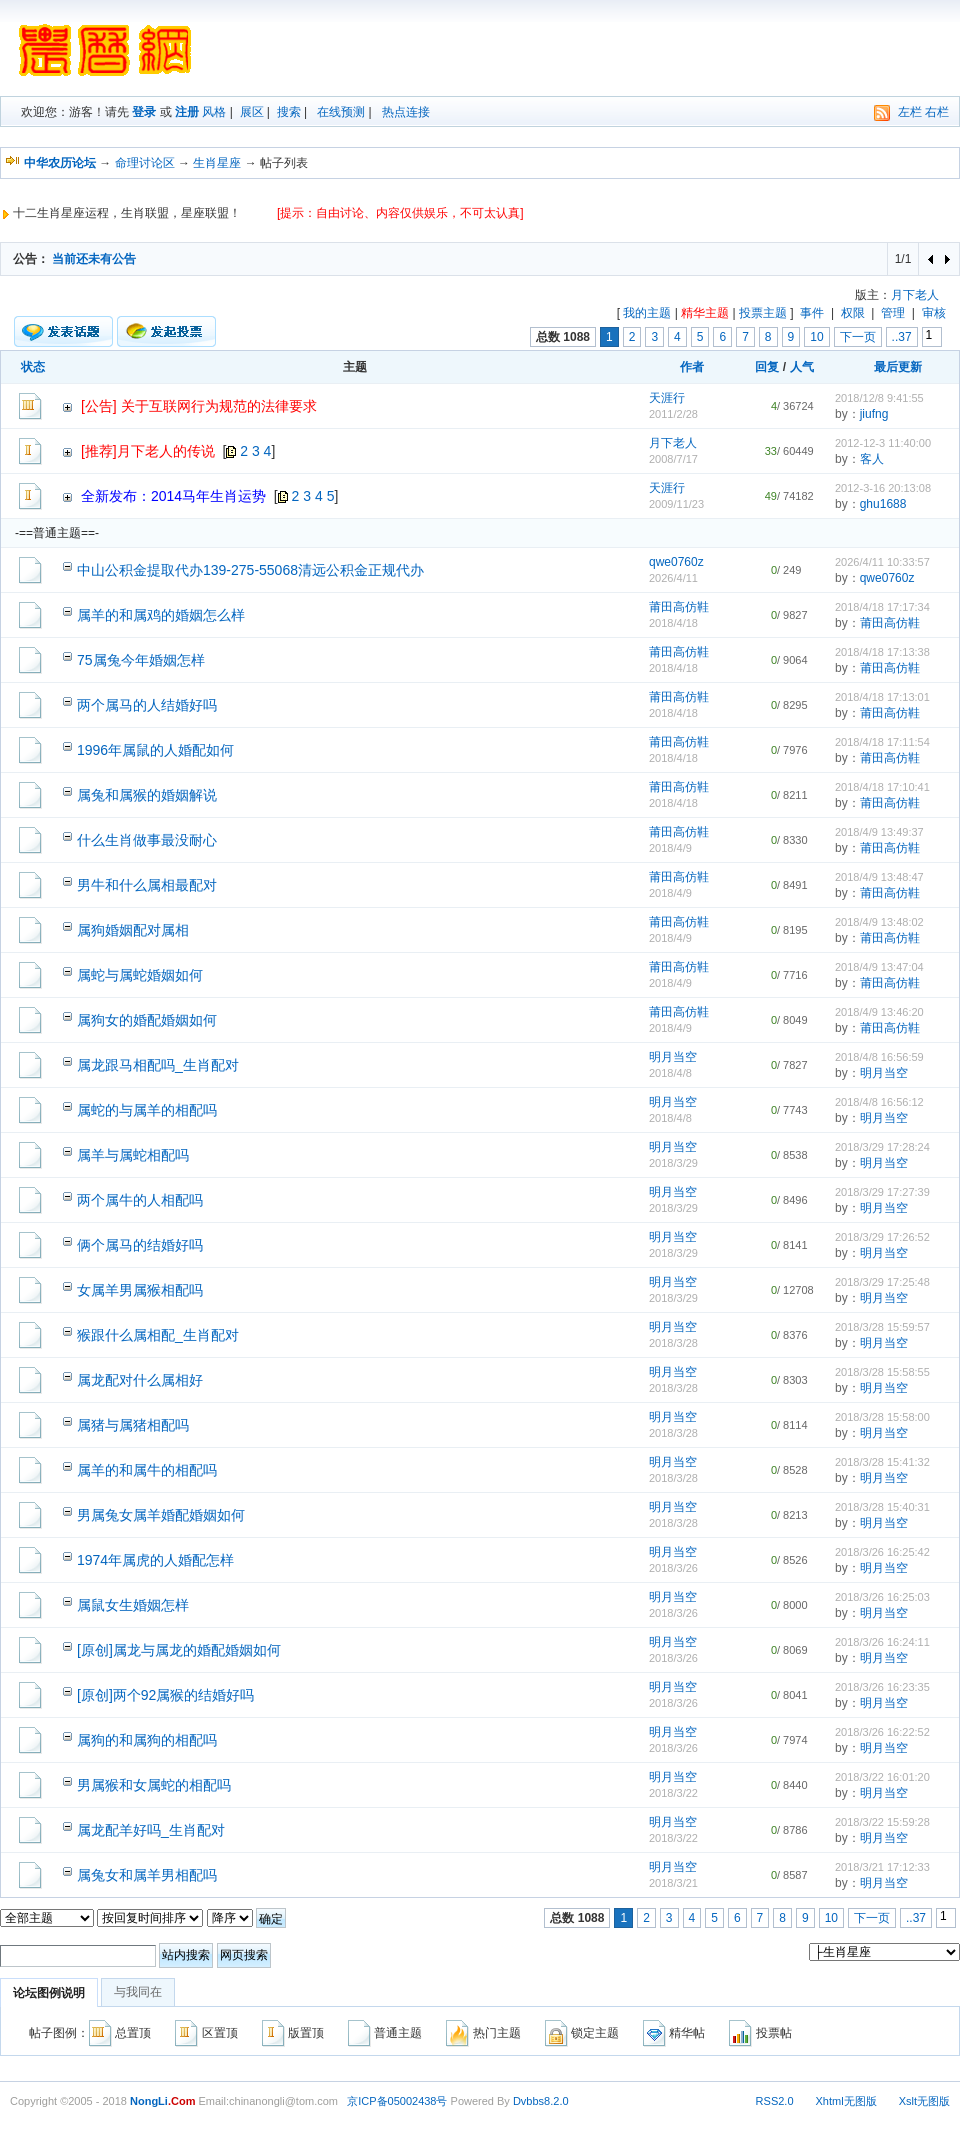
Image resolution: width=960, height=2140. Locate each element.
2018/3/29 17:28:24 (882, 1147)
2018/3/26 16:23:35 (882, 1687)
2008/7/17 (673, 459)
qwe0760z (676, 562)
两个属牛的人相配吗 (140, 1200)
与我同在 (138, 1992)
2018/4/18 (673, 623)
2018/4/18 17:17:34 (882, 607)
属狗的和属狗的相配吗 (147, 1740)
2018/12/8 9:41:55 (879, 398)
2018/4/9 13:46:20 (879, 1012)
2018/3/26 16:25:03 (882, 1597)
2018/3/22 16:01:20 (882, 1777)
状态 (33, 367)
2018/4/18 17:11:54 (882, 742)
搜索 (289, 112)
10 (816, 337)
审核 (934, 313)
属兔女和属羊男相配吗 (147, 1875)
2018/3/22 (673, 1793)
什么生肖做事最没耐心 (147, 840)
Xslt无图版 (924, 2101)
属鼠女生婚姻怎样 (133, 1605)
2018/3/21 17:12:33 (882, 1867)
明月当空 (673, 1057)
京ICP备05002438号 (397, 2101)
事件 (812, 313)
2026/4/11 (673, 578)
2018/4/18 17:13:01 (882, 697)
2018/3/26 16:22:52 (882, 1732)
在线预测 (341, 112)
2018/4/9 (670, 848)
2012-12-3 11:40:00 (883, 443)
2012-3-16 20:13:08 (883, 488)
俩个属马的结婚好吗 (140, 1245)
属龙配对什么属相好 (140, 1380)
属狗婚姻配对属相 (133, 930)
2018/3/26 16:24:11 (882, 1642)
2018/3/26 (673, 1568)
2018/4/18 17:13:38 (882, 652)
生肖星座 (217, 163)
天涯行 (667, 398)
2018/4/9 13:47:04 (879, 967)
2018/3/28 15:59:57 (882, 1327)
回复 (767, 367)
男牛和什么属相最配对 (147, 885)
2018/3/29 (673, 1163)
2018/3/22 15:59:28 (882, 1822)
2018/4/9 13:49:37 (879, 832)
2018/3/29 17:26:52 (882, 1237)
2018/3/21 (673, 1883)
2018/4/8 (670, 1073)
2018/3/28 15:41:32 (882, 1462)
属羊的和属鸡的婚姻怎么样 (161, 615)
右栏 (937, 112)
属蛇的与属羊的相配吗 (147, 1110)
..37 (902, 337)
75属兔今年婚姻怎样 (141, 660)
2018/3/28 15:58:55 (882, 1372)
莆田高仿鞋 (679, 607)
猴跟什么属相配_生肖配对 (158, 1335)
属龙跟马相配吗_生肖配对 (158, 1065)
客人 (872, 459)
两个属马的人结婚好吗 (147, 705)
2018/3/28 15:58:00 (882, 1417)
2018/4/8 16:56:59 (879, 1057)
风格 (214, 112)
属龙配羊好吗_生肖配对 (151, 1830)
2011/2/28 (673, 414)
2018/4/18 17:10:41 (882, 787)
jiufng (874, 414)
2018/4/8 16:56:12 (879, 1102)
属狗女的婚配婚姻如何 (147, 1020)
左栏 (910, 112)
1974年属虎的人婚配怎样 (155, 1560)
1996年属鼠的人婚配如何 (155, 750)
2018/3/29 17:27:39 (882, 1192)
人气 (802, 367)
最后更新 (898, 367)
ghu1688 (883, 504)
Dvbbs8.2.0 (541, 2101)
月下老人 (915, 295)
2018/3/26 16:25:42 (882, 1552)
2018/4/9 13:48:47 (879, 877)
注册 (187, 112)
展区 (252, 112)
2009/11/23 (676, 504)
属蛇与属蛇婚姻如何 (140, 975)
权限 (853, 313)
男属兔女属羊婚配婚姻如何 (161, 1515)
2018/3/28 (673, 1343)
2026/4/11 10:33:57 (882, 562)
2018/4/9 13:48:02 (879, 922)
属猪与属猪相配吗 (133, 1425)
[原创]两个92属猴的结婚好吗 (165, 1695)
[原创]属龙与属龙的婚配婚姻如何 (179, 1650)
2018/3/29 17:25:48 (882, 1282)
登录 (144, 112)
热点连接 (406, 112)
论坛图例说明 (49, 1993)
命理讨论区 (145, 163)
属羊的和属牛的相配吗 (147, 1470)
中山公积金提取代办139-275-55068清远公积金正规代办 (250, 570)
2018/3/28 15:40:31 (882, 1507)
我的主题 (647, 313)
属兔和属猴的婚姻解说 (147, 795)
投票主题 (763, 313)
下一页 (858, 337)
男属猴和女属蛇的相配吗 (154, 1785)
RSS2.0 (775, 2101)
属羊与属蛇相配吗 (133, 1155)
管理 (893, 313)
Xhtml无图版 (846, 2101)
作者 (692, 367)
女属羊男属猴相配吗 (140, 1290)
